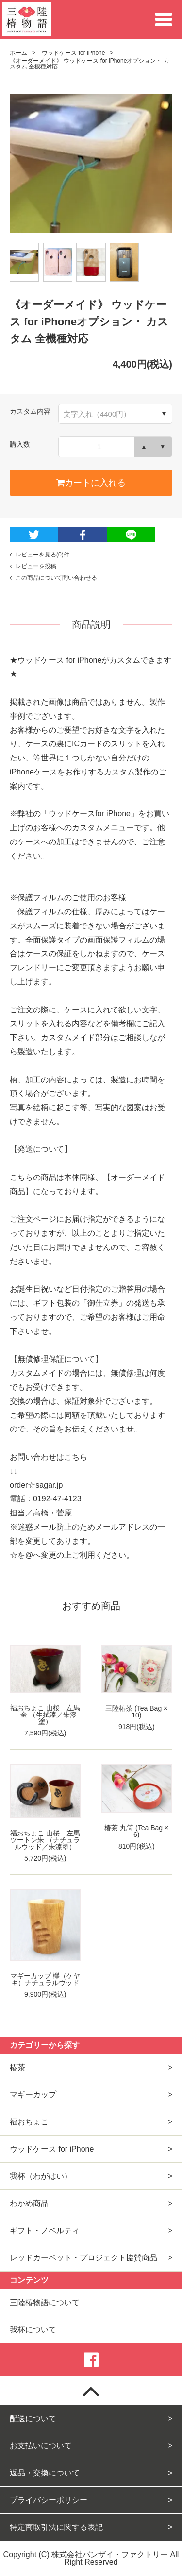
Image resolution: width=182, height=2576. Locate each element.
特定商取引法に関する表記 (56, 2527)
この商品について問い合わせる (53, 578)
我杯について (33, 2329)
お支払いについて (41, 2445)
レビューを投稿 (33, 566)
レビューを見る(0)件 (39, 554)
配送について (33, 2418)
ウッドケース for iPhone (73, 53)
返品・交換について (45, 2473)
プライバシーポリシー (48, 2500)
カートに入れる (91, 483)
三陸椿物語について (45, 2302)
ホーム (18, 53)
